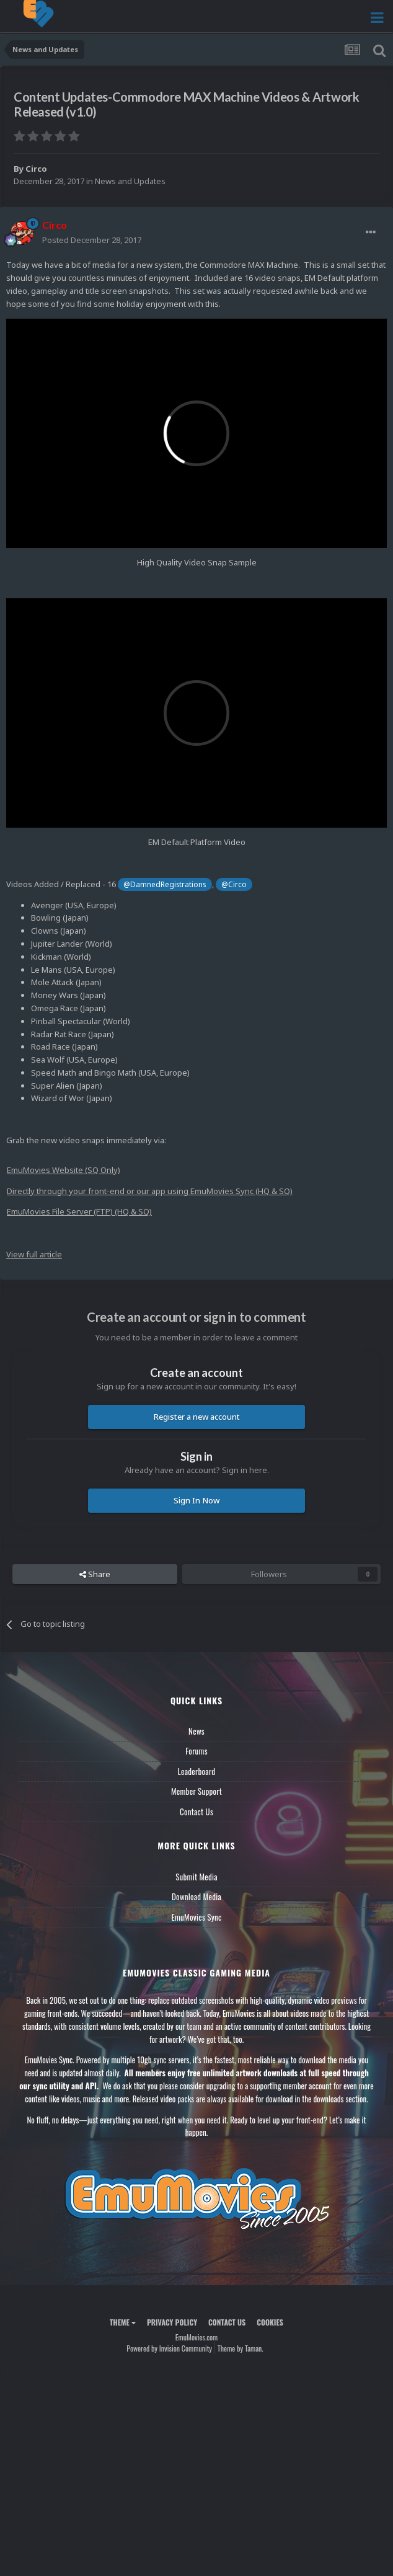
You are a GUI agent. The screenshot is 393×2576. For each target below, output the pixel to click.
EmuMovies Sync (196, 1917)
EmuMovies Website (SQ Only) (63, 1169)
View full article (34, 1254)
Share (94, 1574)
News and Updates (130, 181)
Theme (123, 2322)
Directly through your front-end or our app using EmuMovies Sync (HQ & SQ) (150, 1191)
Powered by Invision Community (169, 2348)
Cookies (270, 2322)
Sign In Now (196, 1500)
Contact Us (196, 1811)
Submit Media (196, 1876)
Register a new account (197, 1416)
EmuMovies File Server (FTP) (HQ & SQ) (79, 1211)
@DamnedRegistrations (164, 884)
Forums (196, 1751)
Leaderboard (197, 1771)
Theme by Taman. (240, 2348)
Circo (36, 168)
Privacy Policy (172, 2322)
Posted (91, 240)
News (196, 1731)
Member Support (196, 1791)
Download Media (196, 1896)
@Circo (234, 884)
